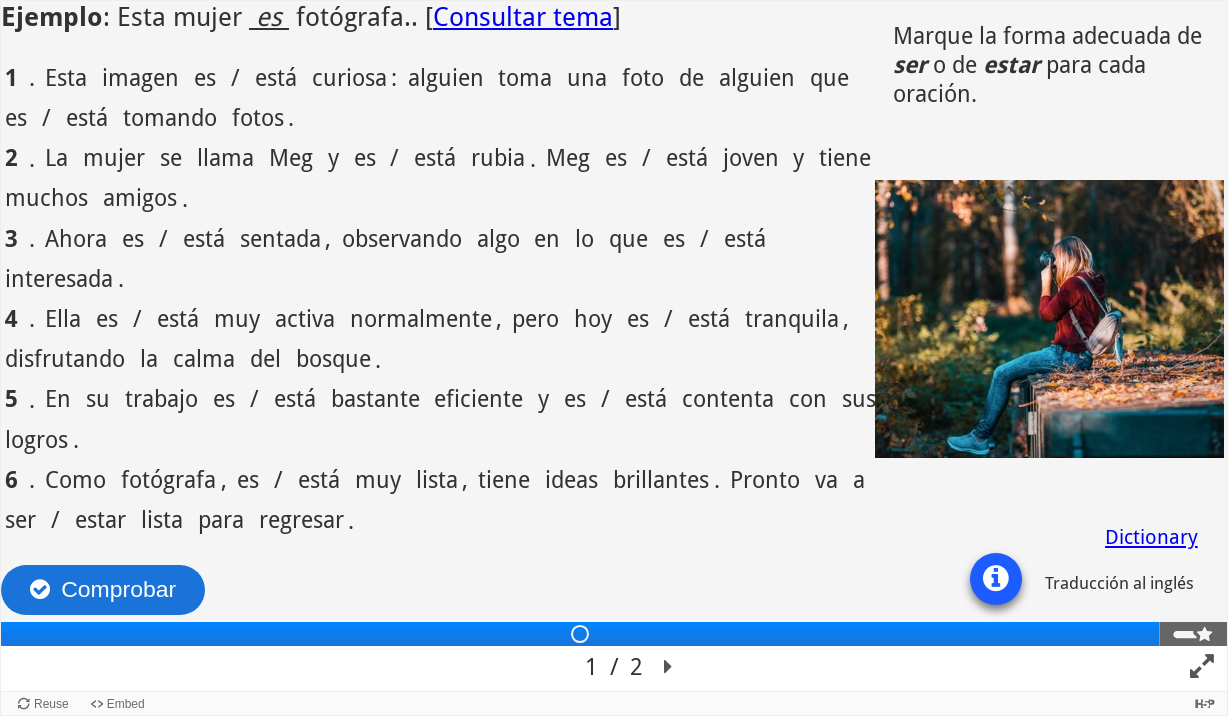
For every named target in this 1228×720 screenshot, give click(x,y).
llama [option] (225, 156)
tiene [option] (845, 156)
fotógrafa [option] (168, 478)
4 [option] (11, 317)
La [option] (56, 156)
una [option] (587, 76)
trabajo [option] (161, 397)
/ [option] (235, 76)
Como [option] (75, 478)
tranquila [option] (792, 317)
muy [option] (237, 317)
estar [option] (100, 518)
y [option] (333, 156)
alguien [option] (446, 76)
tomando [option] (170, 116)
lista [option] (437, 478)
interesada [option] (59, 277)
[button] (996, 579)
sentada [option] (280, 237)
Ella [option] (63, 317)
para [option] (221, 518)
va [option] (826, 478)
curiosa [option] (349, 76)
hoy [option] (593, 317)
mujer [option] (114, 156)
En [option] (58, 397)
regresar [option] (301, 518)
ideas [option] (571, 478)
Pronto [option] (765, 478)
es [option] (205, 76)
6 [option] (11, 478)
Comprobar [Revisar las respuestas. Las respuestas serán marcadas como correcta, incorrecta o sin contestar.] (118, 589)
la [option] (149, 357)
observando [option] (402, 237)
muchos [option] (46, 196)
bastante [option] (375, 397)
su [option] (98, 397)
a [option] (859, 478)
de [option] (691, 76)
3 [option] (11, 237)
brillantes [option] (661, 478)
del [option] (265, 357)
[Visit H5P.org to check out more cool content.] (1205, 703)
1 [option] (11, 76)
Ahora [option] (76, 237)
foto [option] (643, 76)
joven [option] (751, 156)
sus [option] (859, 397)
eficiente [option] (478, 397)
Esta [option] (66, 76)
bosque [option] (333, 357)
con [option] (808, 397)
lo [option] (584, 237)
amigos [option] (140, 196)
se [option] (171, 156)
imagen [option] (140, 76)
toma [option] (525, 76)
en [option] (547, 237)
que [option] (829, 76)
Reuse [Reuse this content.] (51, 704)
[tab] (580, 634)
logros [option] (36, 438)
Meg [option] (291, 156)
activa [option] (305, 317)
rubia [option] (498, 156)
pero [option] (535, 317)
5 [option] (11, 397)
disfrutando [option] (65, 357)
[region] (614, 346)
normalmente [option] (421, 317)
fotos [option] (258, 116)
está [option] (276, 76)
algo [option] (498, 237)
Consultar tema (523, 17)
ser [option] (20, 518)
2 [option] (11, 156)
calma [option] (204, 357)
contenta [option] (728, 397)
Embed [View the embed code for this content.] (126, 704)
